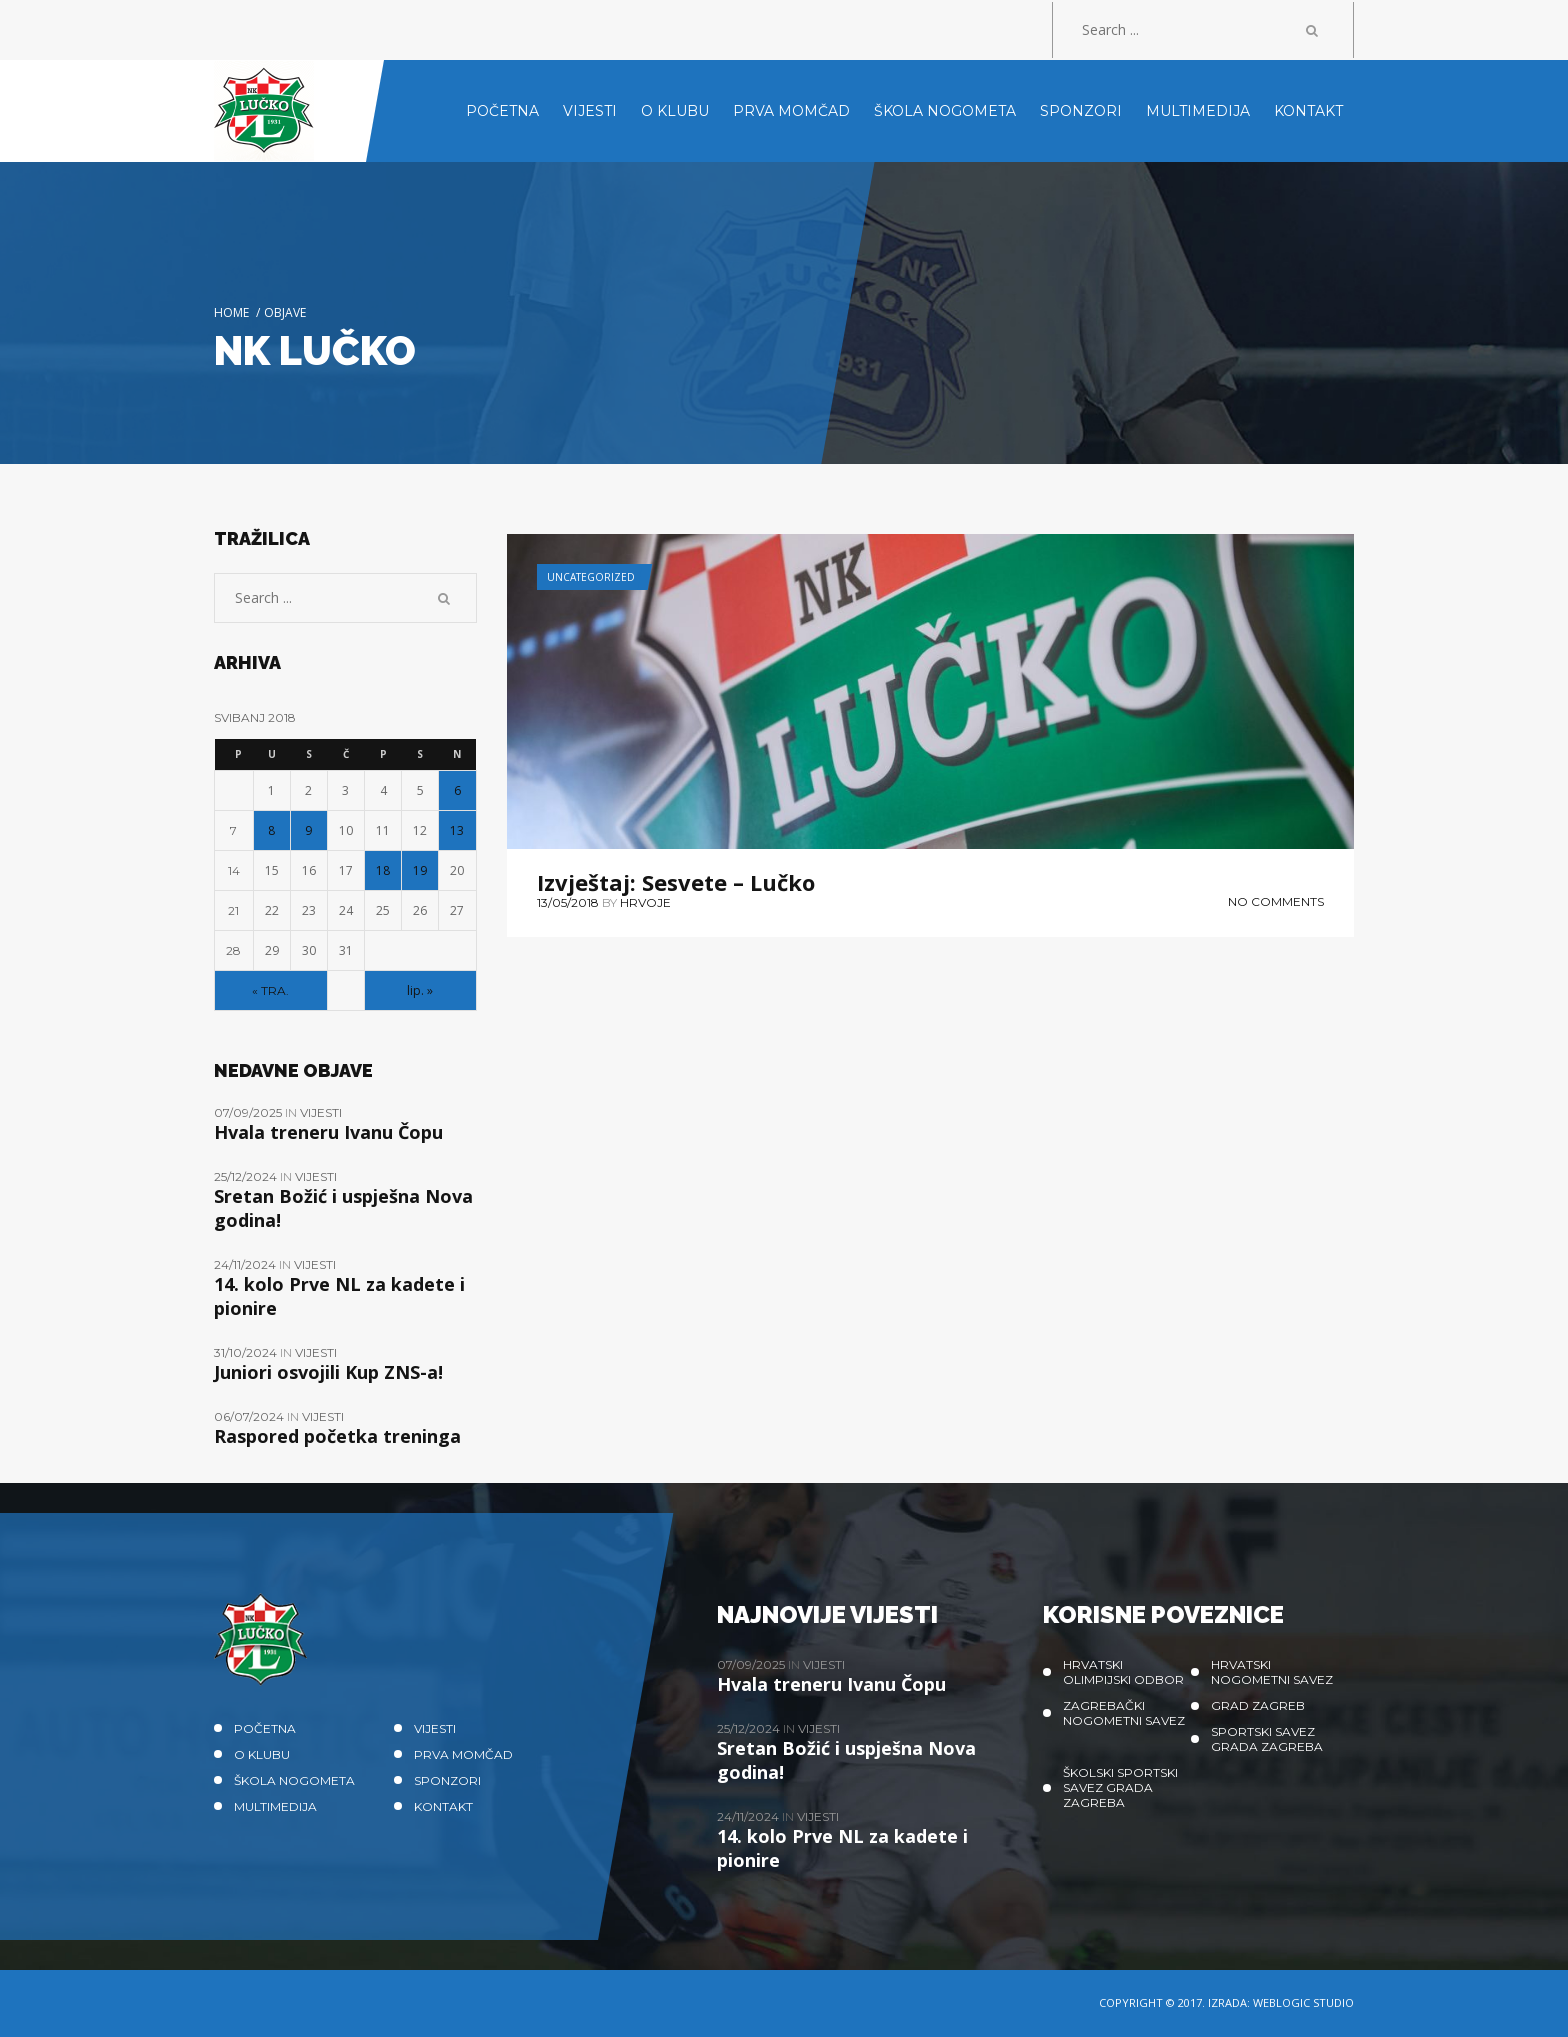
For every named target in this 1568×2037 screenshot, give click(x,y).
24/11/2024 (246, 1264)
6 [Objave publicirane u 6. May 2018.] (457, 790)
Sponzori (447, 1780)
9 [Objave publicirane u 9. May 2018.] (308, 830)
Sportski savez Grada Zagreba (1267, 1739)
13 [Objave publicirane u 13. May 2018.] (457, 830)
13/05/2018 (568, 902)
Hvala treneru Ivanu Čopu (328, 1132)
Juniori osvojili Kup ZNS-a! (328, 1372)
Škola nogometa (294, 1780)
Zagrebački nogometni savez (1124, 1713)
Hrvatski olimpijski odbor (1123, 1672)
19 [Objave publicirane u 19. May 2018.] (420, 870)
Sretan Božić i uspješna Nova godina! (343, 1208)
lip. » (420, 990)
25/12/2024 (247, 1176)
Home (231, 312)
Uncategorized (591, 577)
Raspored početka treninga (337, 1436)
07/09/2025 (249, 1112)
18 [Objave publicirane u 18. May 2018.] (383, 870)
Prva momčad (463, 1754)
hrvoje (645, 902)
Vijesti (321, 1112)
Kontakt (443, 1806)
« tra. (270, 990)
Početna (265, 1728)
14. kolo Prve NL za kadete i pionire (339, 1296)
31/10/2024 (247, 1352)
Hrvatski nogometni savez (1272, 1672)
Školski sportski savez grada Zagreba (1120, 1787)
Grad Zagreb (1258, 1705)
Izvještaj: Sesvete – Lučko (676, 882)
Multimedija (275, 1806)
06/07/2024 (250, 1416)
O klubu (262, 1754)
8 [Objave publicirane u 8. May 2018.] (271, 830)
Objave (285, 312)
